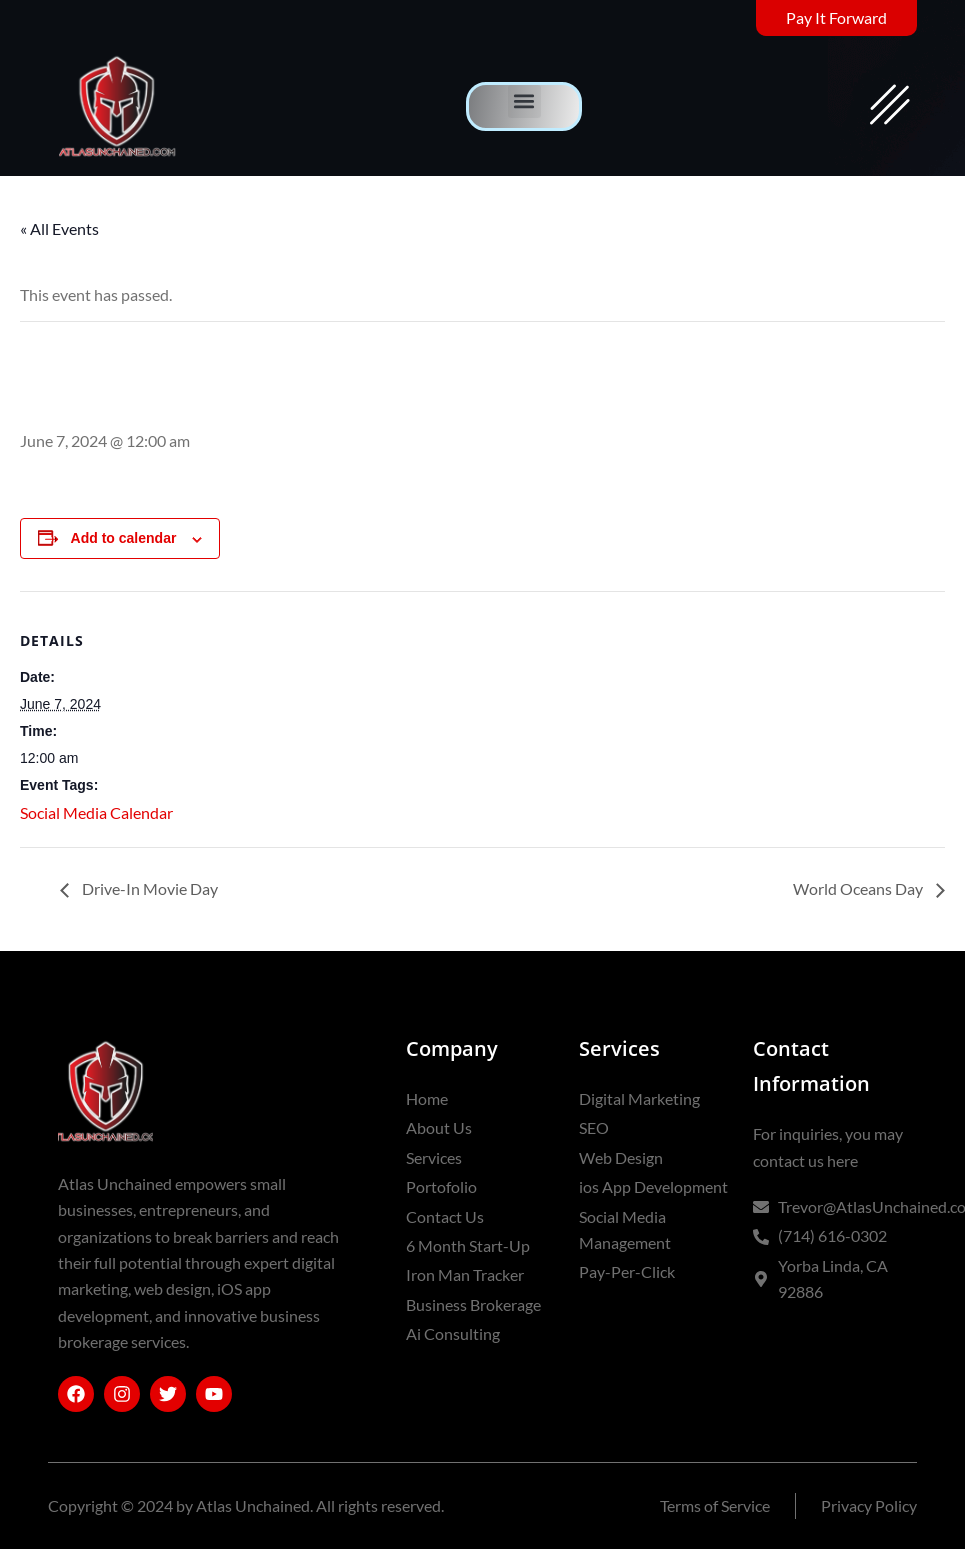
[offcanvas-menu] (890, 106)
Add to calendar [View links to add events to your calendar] (124, 538)
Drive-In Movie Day (148, 888)
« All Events (59, 228)
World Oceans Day (859, 888)
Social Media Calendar (96, 812)
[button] (524, 101)
